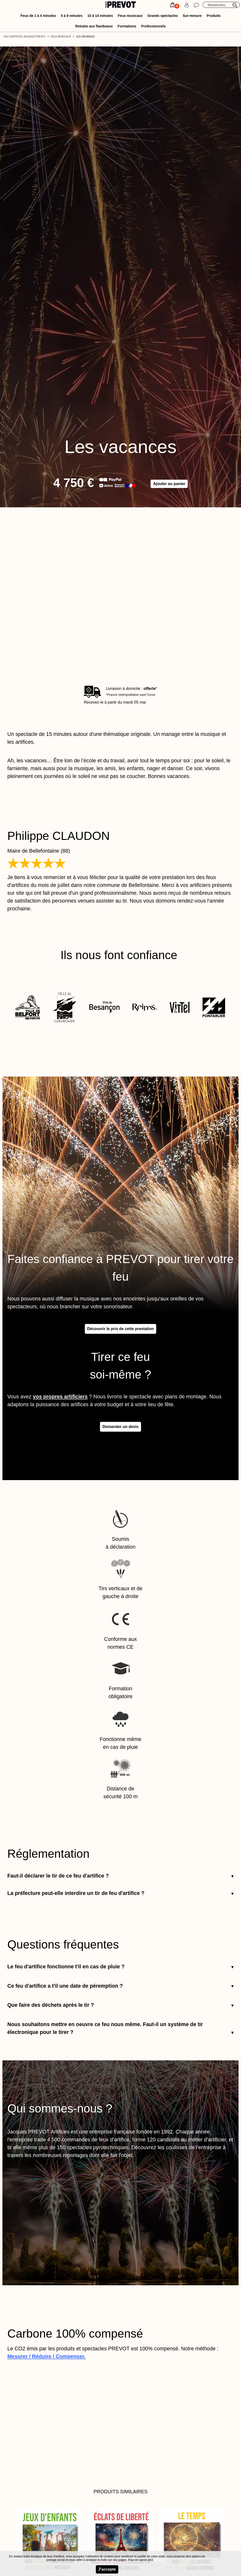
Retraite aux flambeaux (94, 26)
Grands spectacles (162, 16)
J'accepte (107, 2569)
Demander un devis (120, 1427)
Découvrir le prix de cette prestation (120, 1329)
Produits (214, 16)
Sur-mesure (192, 16)
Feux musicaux (130, 16)
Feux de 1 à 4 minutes (38, 16)
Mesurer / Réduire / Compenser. (46, 2356)
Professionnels (153, 26)
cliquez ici (160, 2560)
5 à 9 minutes (72, 16)
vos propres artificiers (60, 1397)
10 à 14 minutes (100, 16)
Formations (127, 26)
